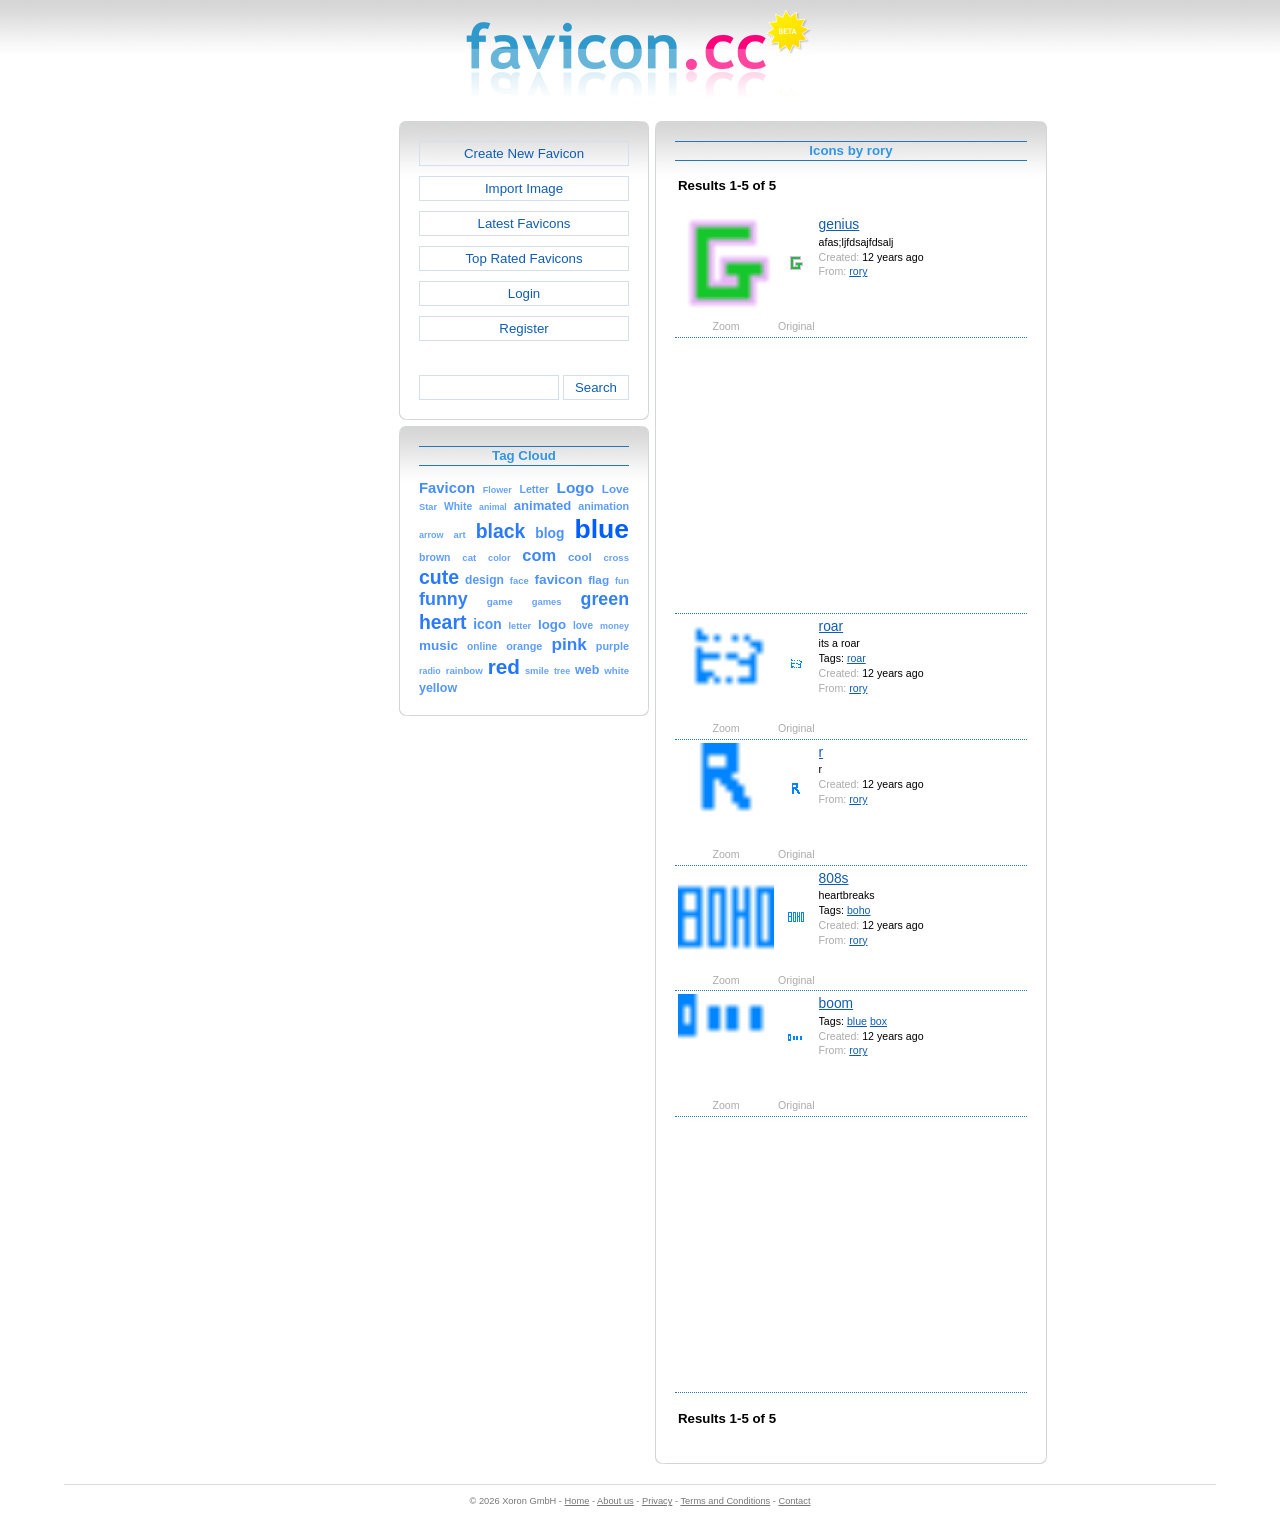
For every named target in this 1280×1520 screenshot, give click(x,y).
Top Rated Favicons (523, 258)
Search (596, 387)
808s (834, 878)
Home (577, 1501)
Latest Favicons (524, 223)
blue (857, 1021)
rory (858, 271)
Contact (795, 1501)
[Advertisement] (313, 421)
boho (859, 910)
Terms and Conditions (725, 1501)
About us (615, 1501)
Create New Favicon (524, 153)
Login (524, 293)
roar (831, 626)
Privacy (657, 1501)
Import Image (524, 188)
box (878, 1021)
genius (839, 224)
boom (836, 1003)
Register (523, 328)
